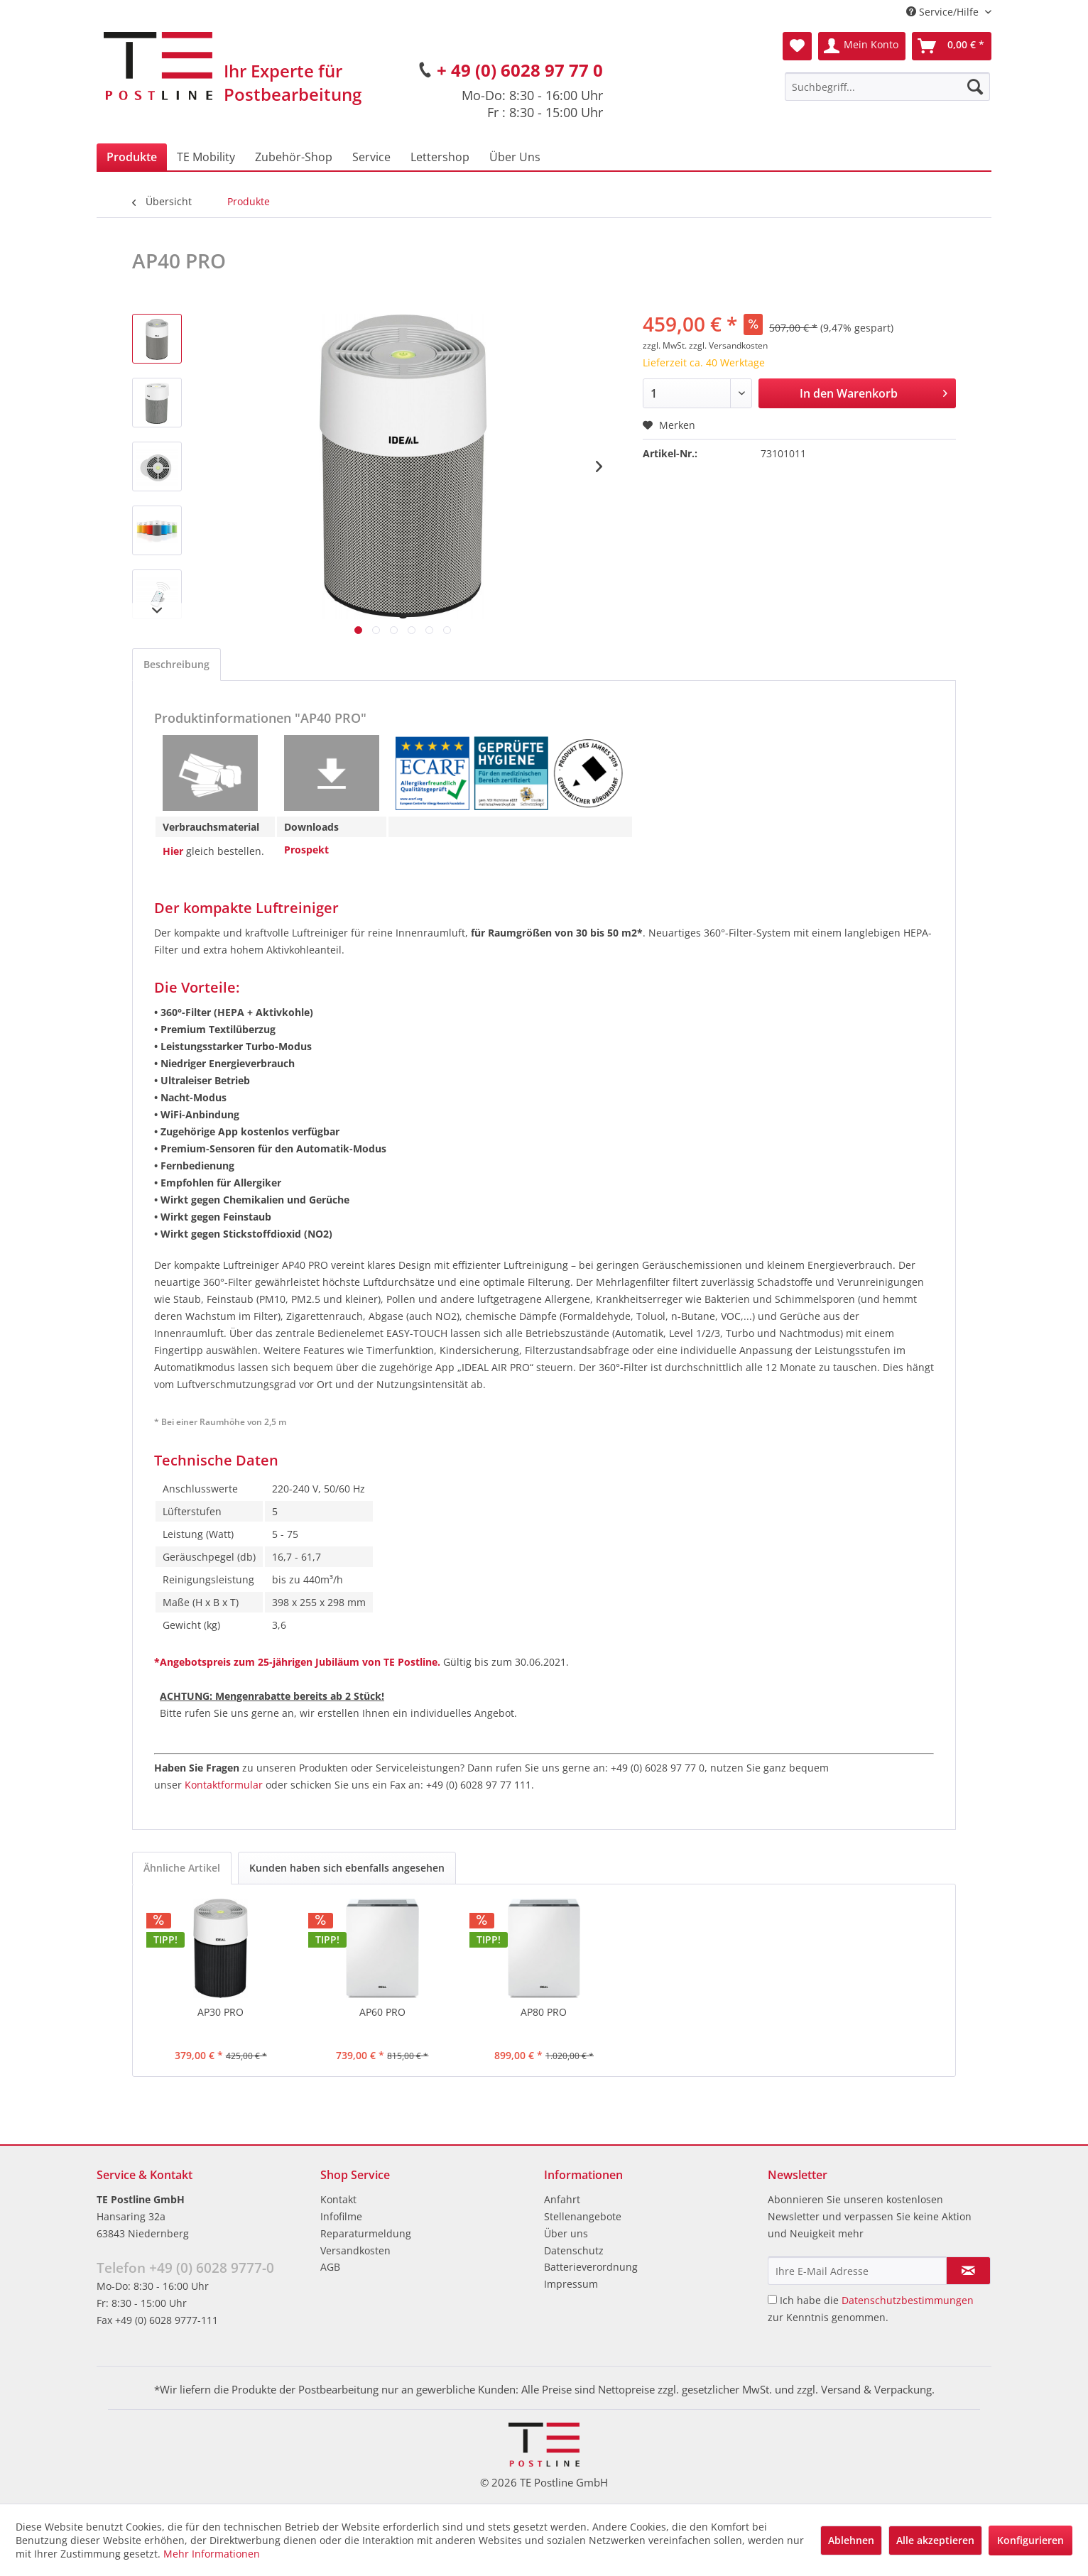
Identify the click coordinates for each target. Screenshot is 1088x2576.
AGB (330, 2267)
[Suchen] (975, 86)
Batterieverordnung (591, 2267)
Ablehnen (851, 2540)
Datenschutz (574, 2250)
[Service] (371, 156)
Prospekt (306, 849)
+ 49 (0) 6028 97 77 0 (520, 70)
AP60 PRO (382, 2012)
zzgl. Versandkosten (728, 345)
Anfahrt (562, 2199)
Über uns (566, 2233)
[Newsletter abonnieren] (968, 2270)
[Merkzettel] (797, 46)
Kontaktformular (224, 1784)
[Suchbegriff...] (887, 86)
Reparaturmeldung (365, 2233)
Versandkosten (355, 2250)
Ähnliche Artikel (181, 1867)
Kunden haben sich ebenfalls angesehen (347, 1867)
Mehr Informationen (211, 2553)
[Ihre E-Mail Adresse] (857, 2270)
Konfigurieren (1030, 2540)
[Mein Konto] (861, 46)
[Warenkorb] (951, 46)
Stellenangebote (582, 2216)
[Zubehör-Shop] (293, 156)
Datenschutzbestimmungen (908, 2300)
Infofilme (341, 2216)
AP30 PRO (220, 2012)
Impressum (571, 2284)
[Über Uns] (514, 156)
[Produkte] (132, 156)
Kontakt (338, 2199)
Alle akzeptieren (935, 2540)
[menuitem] (887, 86)
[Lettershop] (440, 156)
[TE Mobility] (206, 156)
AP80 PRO (544, 2012)
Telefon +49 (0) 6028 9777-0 (185, 2268)
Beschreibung (176, 664)
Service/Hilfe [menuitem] (943, 11)
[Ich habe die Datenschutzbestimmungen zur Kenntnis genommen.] (772, 2299)
